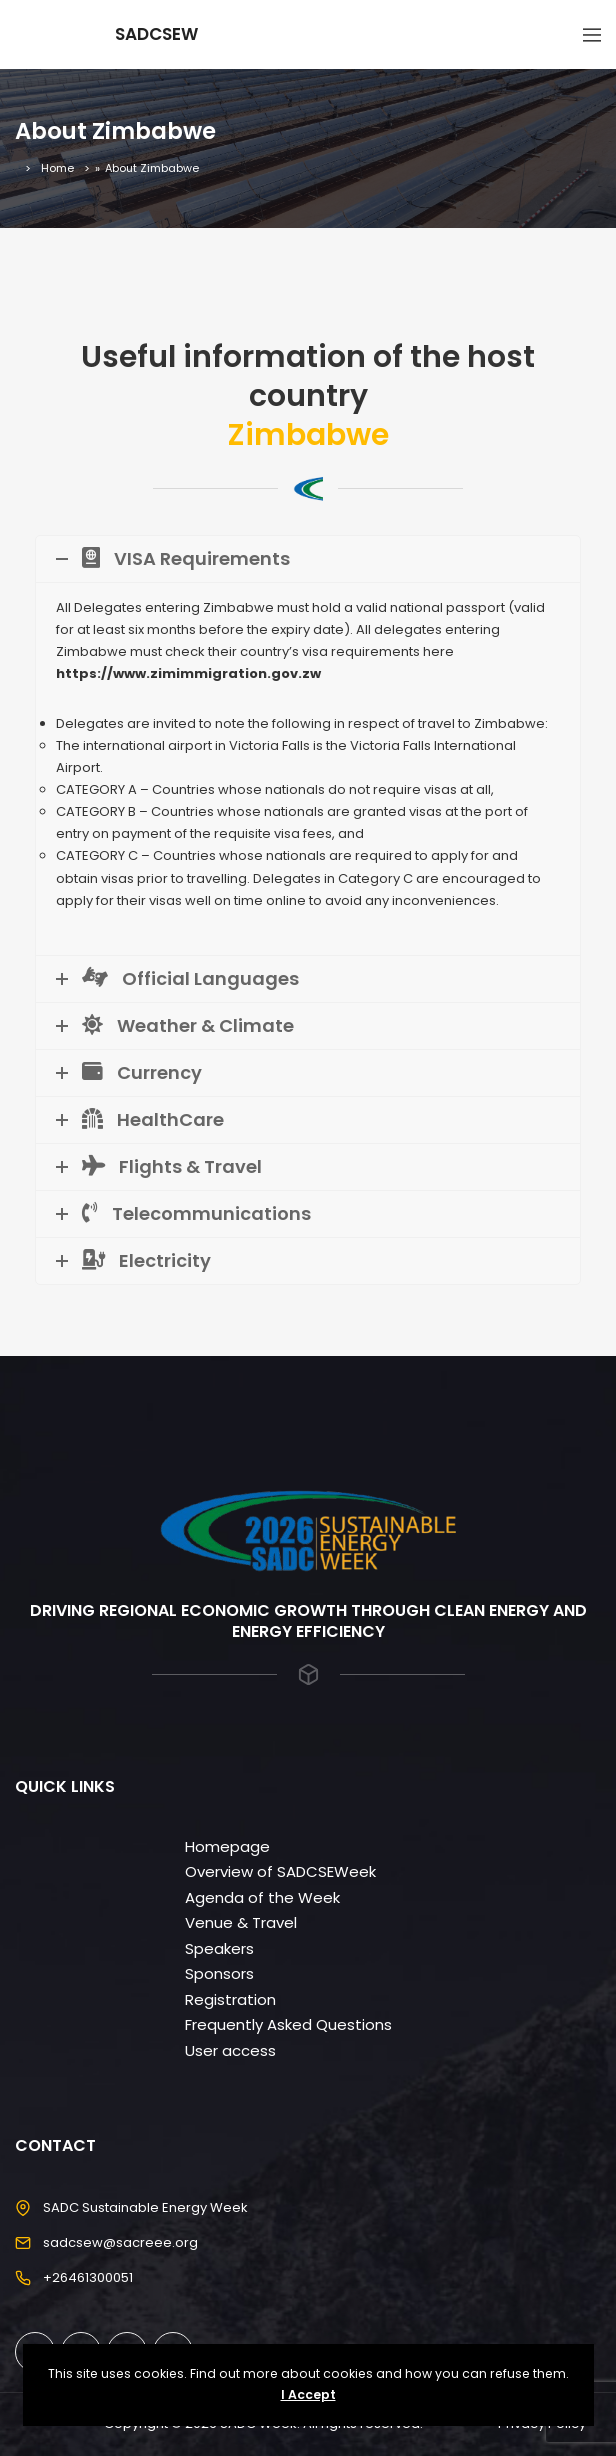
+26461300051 (88, 2277)
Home (57, 168)
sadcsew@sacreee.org (120, 2242)
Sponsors (219, 1973)
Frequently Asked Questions (288, 2024)
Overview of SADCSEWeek (280, 1871)
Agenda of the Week (262, 1897)
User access (230, 2050)
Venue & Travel (241, 1922)
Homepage (227, 1846)
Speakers (219, 1948)
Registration (230, 1999)
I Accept (308, 2394)
